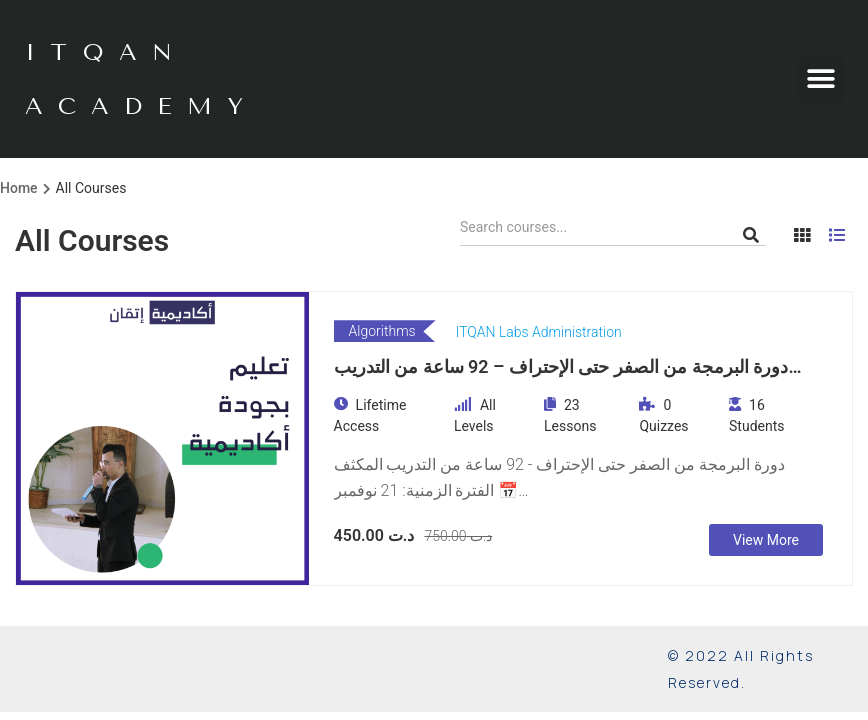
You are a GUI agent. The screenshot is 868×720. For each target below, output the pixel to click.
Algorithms (382, 331)
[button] (820, 79)
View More (766, 540)
